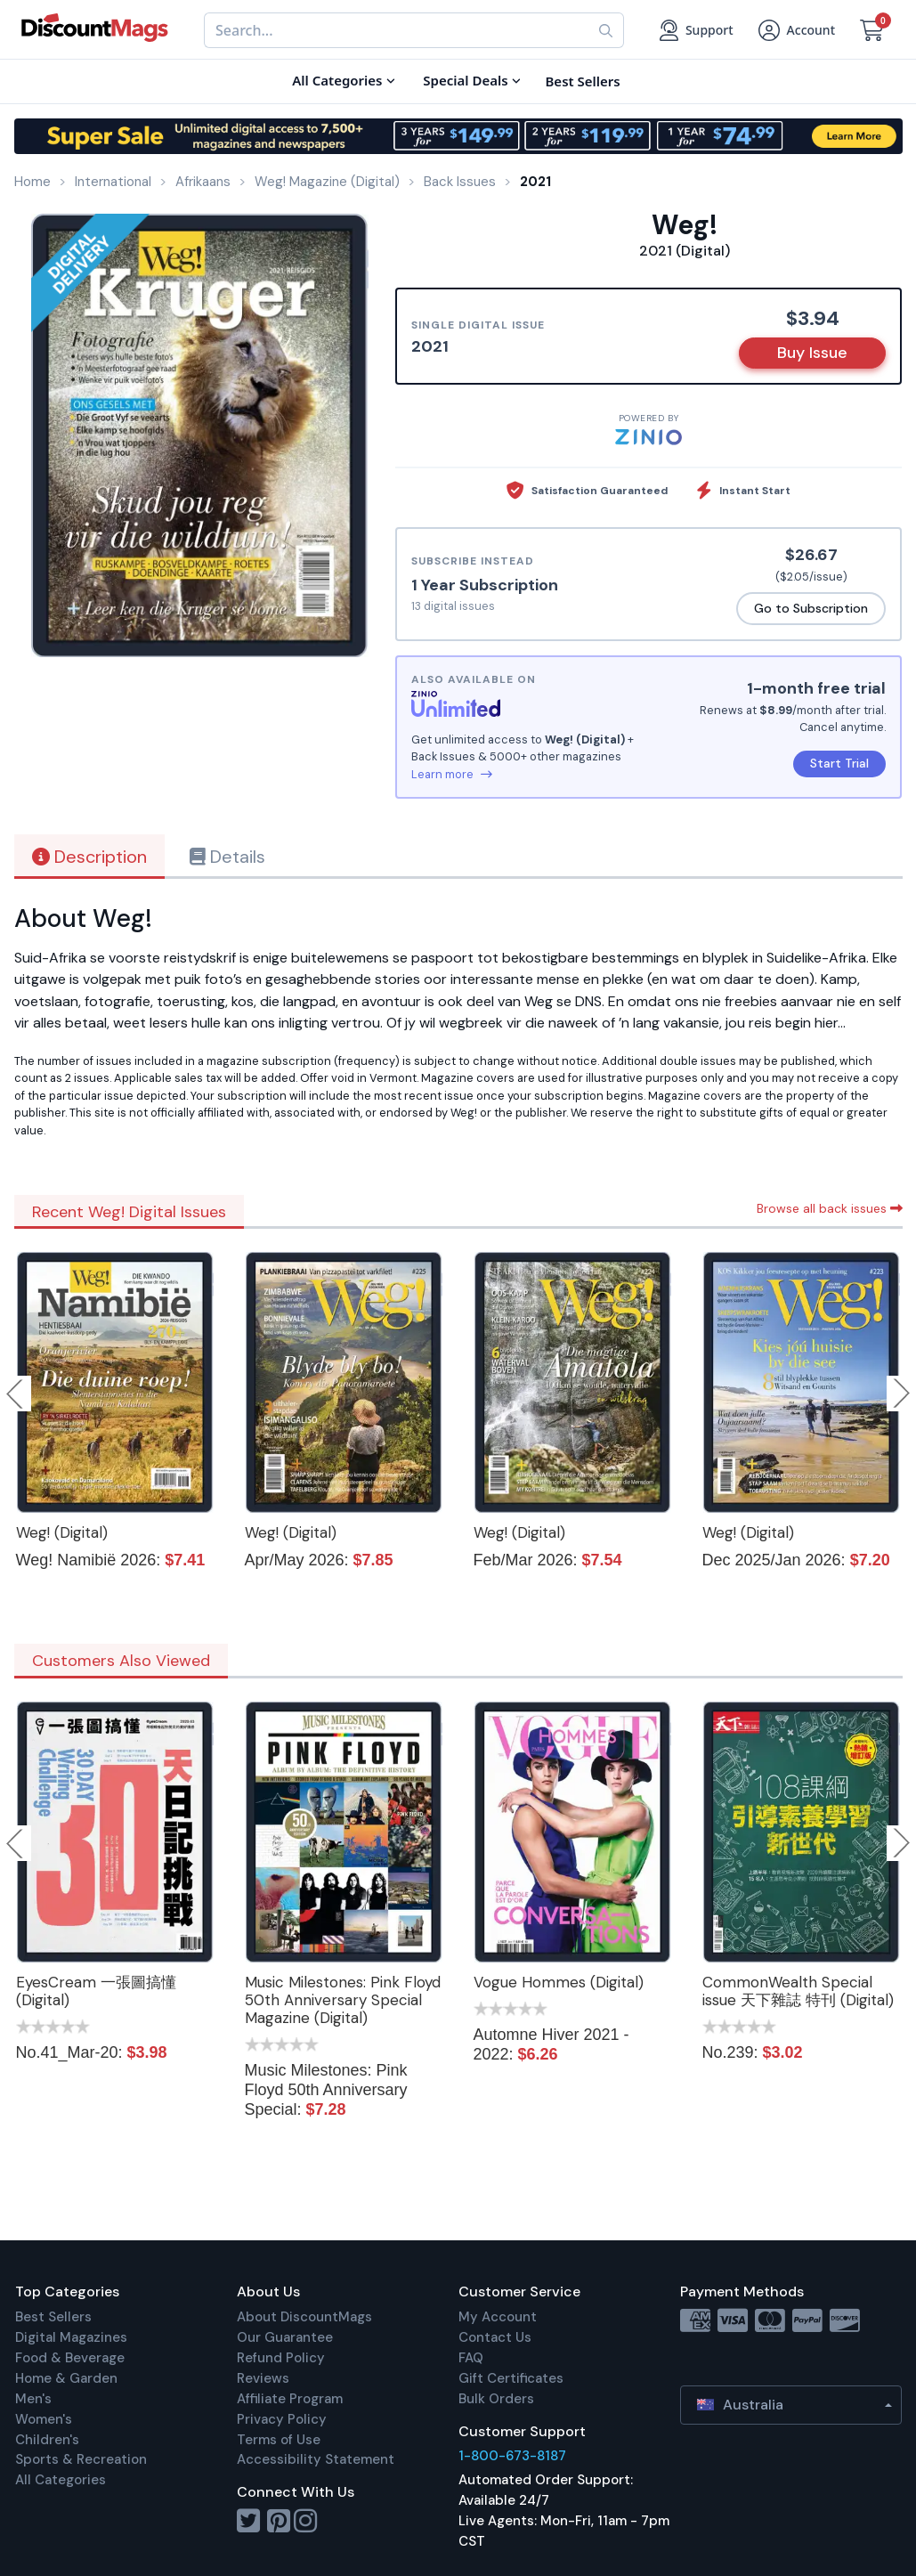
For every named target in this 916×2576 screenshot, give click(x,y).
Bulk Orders (496, 2399)
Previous (16, 1393)
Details (227, 856)
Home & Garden (66, 2378)
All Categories (60, 2480)
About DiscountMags (304, 2317)
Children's (47, 2440)
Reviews (263, 2378)
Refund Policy (281, 2358)
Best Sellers (53, 2317)
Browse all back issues (830, 1208)
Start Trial (839, 763)
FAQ (470, 2358)
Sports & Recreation (81, 2459)
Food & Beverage (70, 2358)
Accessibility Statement (315, 2459)
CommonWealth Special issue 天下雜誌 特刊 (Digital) (798, 1991)
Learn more (451, 774)
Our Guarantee (285, 2337)
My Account (497, 2317)
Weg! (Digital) (62, 1532)
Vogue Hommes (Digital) (559, 1982)
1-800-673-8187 (512, 2456)
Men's (33, 2399)
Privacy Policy (282, 2419)
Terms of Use (278, 2440)
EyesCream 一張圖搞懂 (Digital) (96, 1991)
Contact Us (494, 2337)
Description (89, 856)
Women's (43, 2419)
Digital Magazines (71, 2337)
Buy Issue (812, 352)
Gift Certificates (510, 2378)
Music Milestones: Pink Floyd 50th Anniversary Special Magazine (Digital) (343, 1999)
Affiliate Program (290, 2399)
